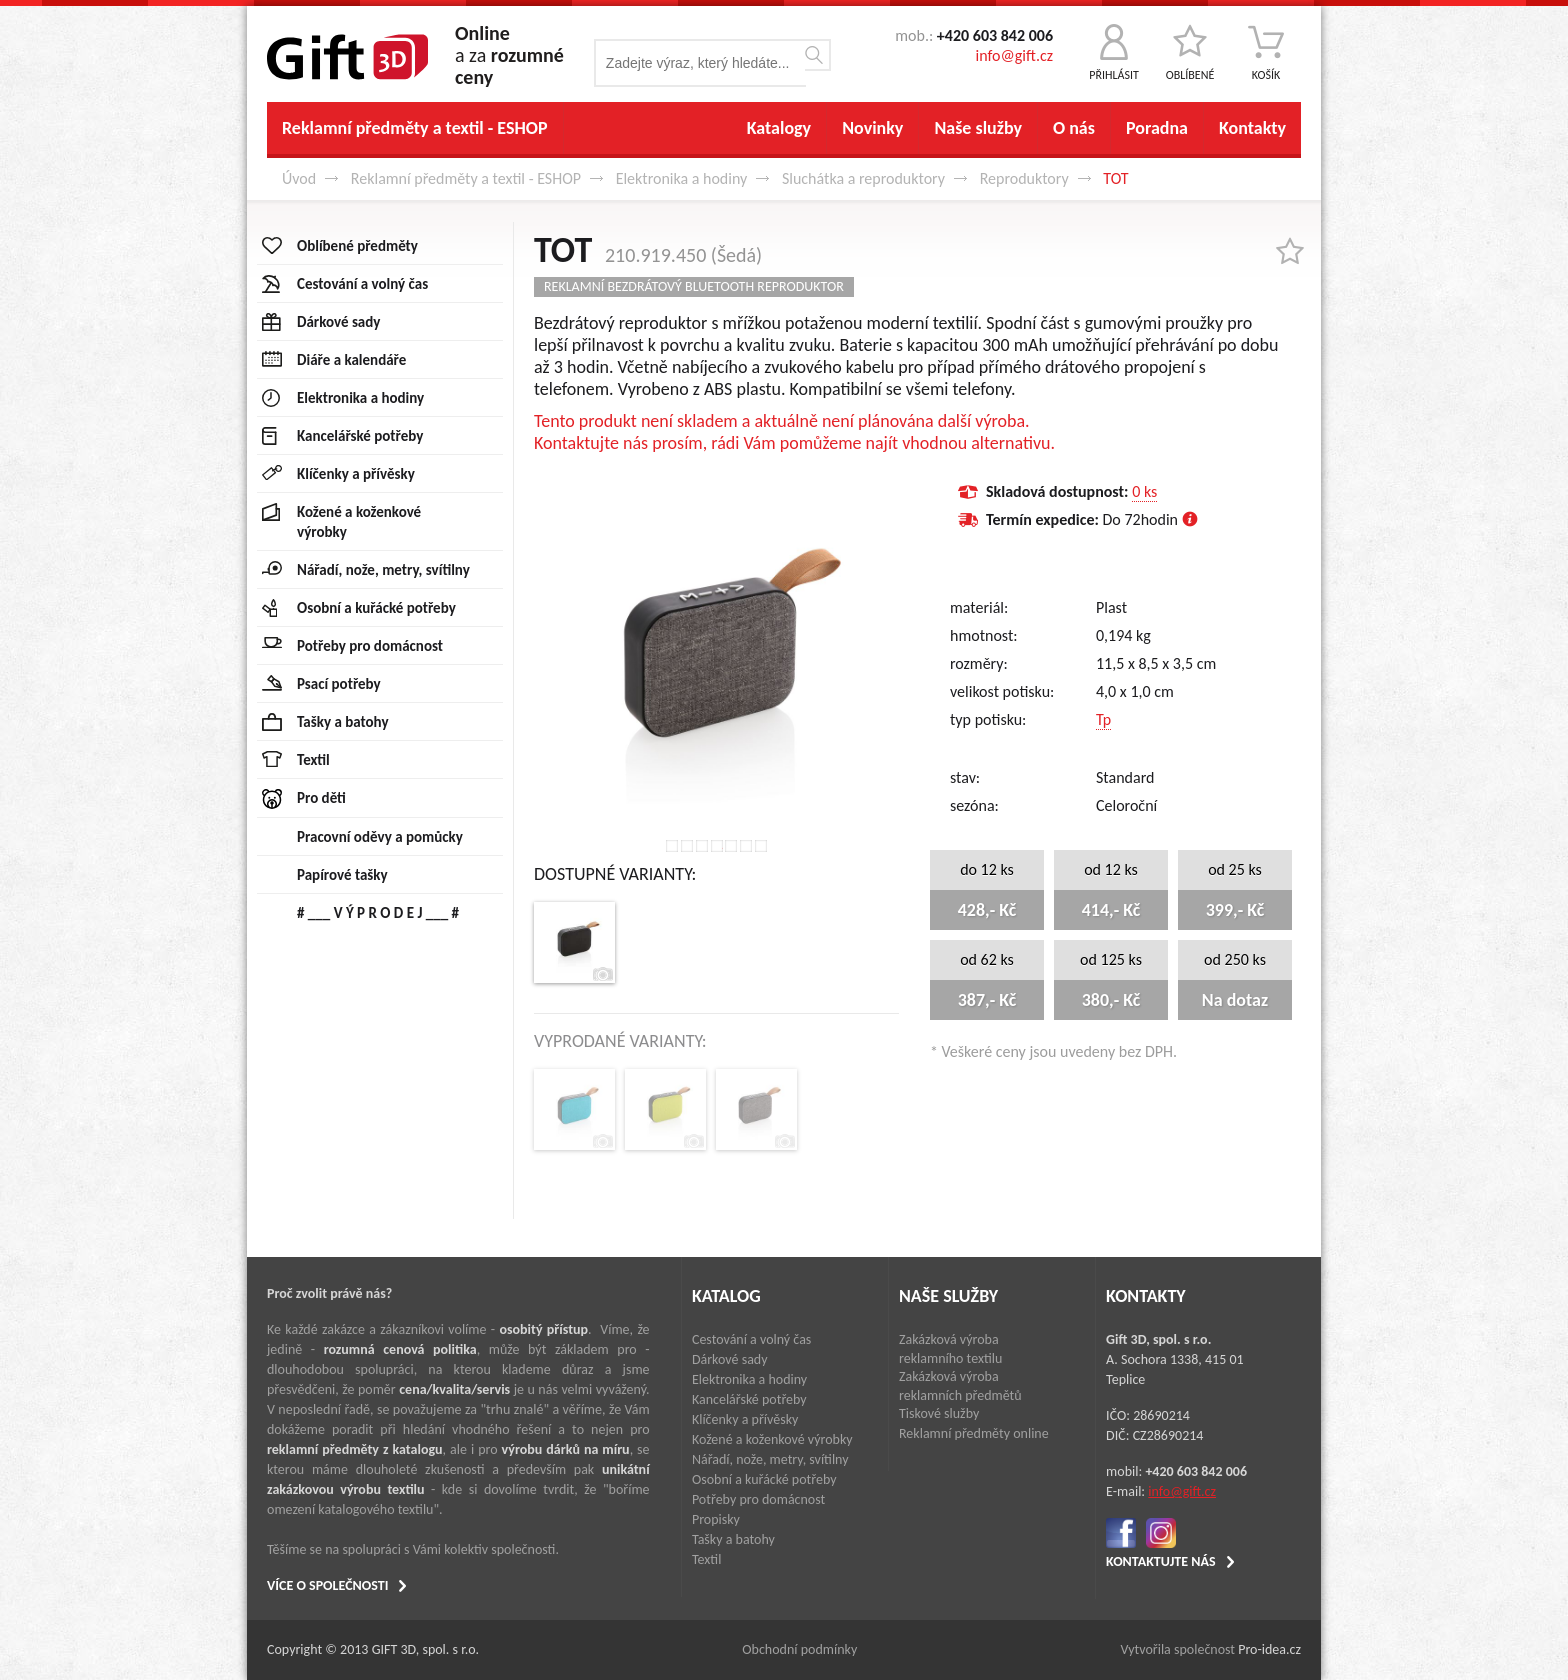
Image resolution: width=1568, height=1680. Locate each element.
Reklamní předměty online (974, 1433)
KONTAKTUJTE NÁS (1160, 1561)
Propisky (716, 1519)
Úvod (299, 178)
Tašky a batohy (733, 1539)
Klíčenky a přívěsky (745, 1419)
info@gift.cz (1014, 55)
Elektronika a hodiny (682, 178)
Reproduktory (1024, 178)
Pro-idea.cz (1269, 1649)
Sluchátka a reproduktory (863, 178)
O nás (1074, 128)
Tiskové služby (939, 1413)
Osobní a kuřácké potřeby (764, 1479)
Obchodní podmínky (799, 1649)
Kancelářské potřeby (749, 1399)
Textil (706, 1559)
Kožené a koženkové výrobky (772, 1439)
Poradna (1157, 128)
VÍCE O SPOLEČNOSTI (327, 1585)
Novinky (872, 128)
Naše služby (978, 128)
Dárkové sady (730, 1359)
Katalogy (779, 128)
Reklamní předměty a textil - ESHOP (415, 128)
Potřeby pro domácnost (758, 1499)
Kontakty (1252, 128)
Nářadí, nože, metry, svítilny (770, 1459)
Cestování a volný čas (751, 1339)
